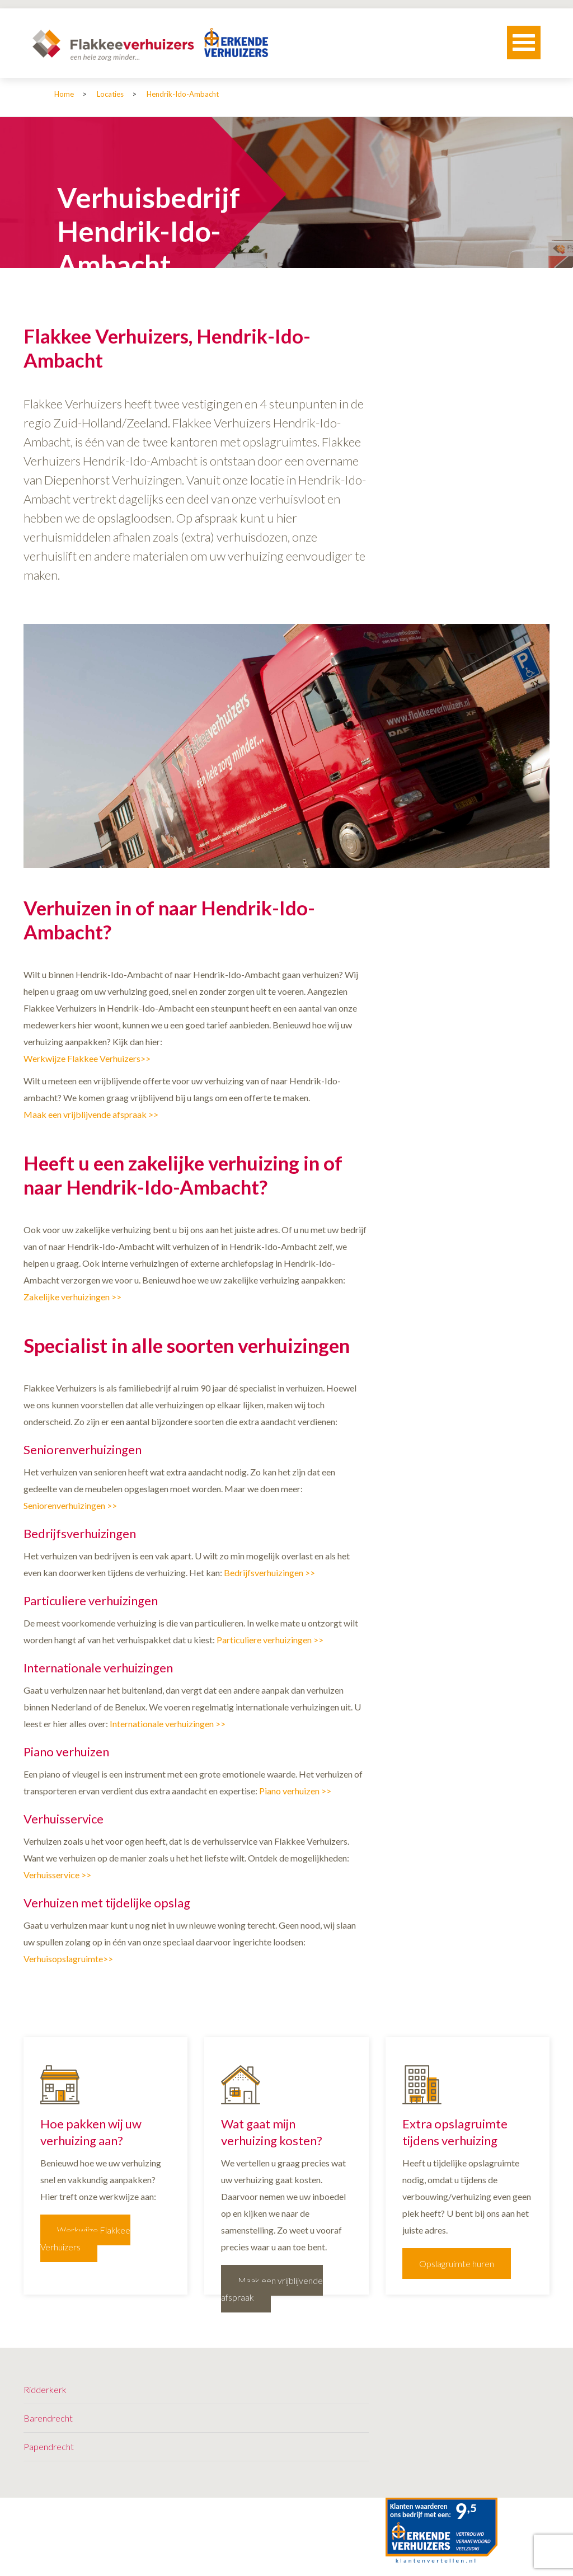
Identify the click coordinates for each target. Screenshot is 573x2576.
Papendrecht (49, 2446)
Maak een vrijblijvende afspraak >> (91, 1114)
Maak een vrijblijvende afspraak (272, 2288)
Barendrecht (48, 2418)
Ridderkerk (45, 2389)
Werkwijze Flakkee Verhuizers (85, 2238)
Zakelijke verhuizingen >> (72, 1296)
